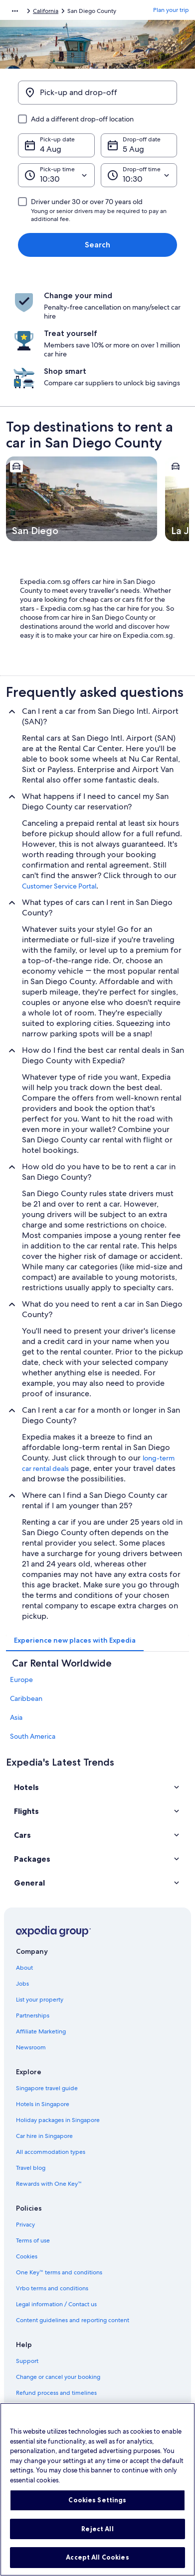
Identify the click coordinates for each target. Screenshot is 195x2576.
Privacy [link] (25, 2225)
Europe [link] (21, 1679)
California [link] (45, 11)
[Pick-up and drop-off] (97, 93)
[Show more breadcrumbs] (15, 11)
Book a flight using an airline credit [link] (62, 2409)
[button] (97, 1787)
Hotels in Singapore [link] (42, 2104)
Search (97, 244)
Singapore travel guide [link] (47, 2088)
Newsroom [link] (31, 2047)
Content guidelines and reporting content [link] (72, 2320)
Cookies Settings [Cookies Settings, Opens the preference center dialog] (97, 2510)
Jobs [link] (22, 1984)
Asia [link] (16, 1717)
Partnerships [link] (32, 2015)
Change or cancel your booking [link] (58, 2377)
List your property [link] (39, 2000)
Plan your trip (171, 10)
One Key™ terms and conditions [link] (59, 2272)
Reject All (97, 2539)
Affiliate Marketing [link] (41, 2031)
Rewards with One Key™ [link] (49, 2184)
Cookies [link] (26, 2256)
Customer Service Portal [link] (59, 886)
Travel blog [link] (30, 2168)
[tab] (75, 1640)
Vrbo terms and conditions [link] (52, 2288)
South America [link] (32, 1736)
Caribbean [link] (26, 1698)
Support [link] (27, 2361)
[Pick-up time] (56, 175)
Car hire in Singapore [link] (44, 2136)
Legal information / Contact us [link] (56, 2304)
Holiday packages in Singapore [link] (58, 2120)
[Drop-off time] (139, 175)
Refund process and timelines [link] (56, 2393)
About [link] (24, 1968)
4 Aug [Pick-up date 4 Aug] (50, 149)
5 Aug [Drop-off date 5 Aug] (133, 149)
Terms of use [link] (33, 2240)
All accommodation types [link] (50, 2152)
